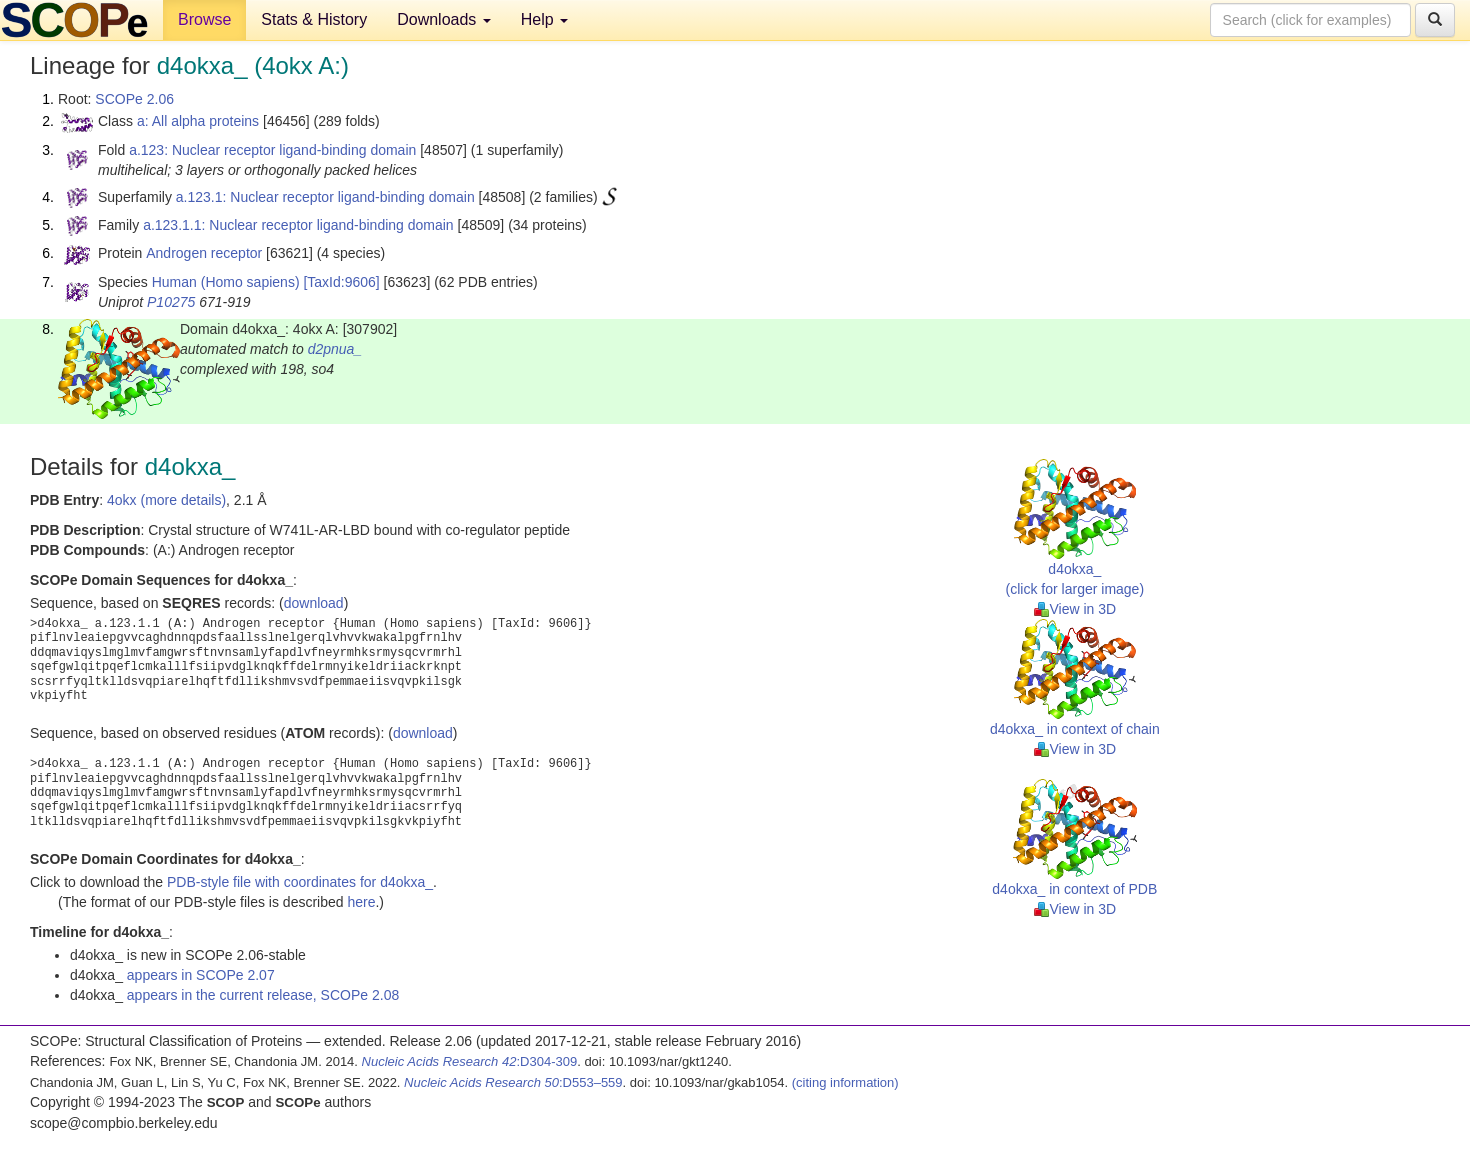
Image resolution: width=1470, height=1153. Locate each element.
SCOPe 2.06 (134, 99)
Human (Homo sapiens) (226, 282)
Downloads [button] (444, 19)
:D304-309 (470, 1061)
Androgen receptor (204, 253)
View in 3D (1075, 609)
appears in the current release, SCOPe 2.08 (263, 995)
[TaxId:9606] (341, 282)
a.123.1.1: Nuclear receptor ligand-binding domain (298, 225)
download (314, 603)
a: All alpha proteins (198, 121)
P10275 (171, 302)
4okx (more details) (166, 500)
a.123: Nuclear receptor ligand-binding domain (272, 150)
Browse (204, 19)
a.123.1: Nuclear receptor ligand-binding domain (325, 197)
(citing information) (845, 1082)
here (361, 902)
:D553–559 (513, 1082)
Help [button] (544, 19)
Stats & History (314, 19)
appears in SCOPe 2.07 (201, 975)
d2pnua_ (335, 349)
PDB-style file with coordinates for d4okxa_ (300, 882)
